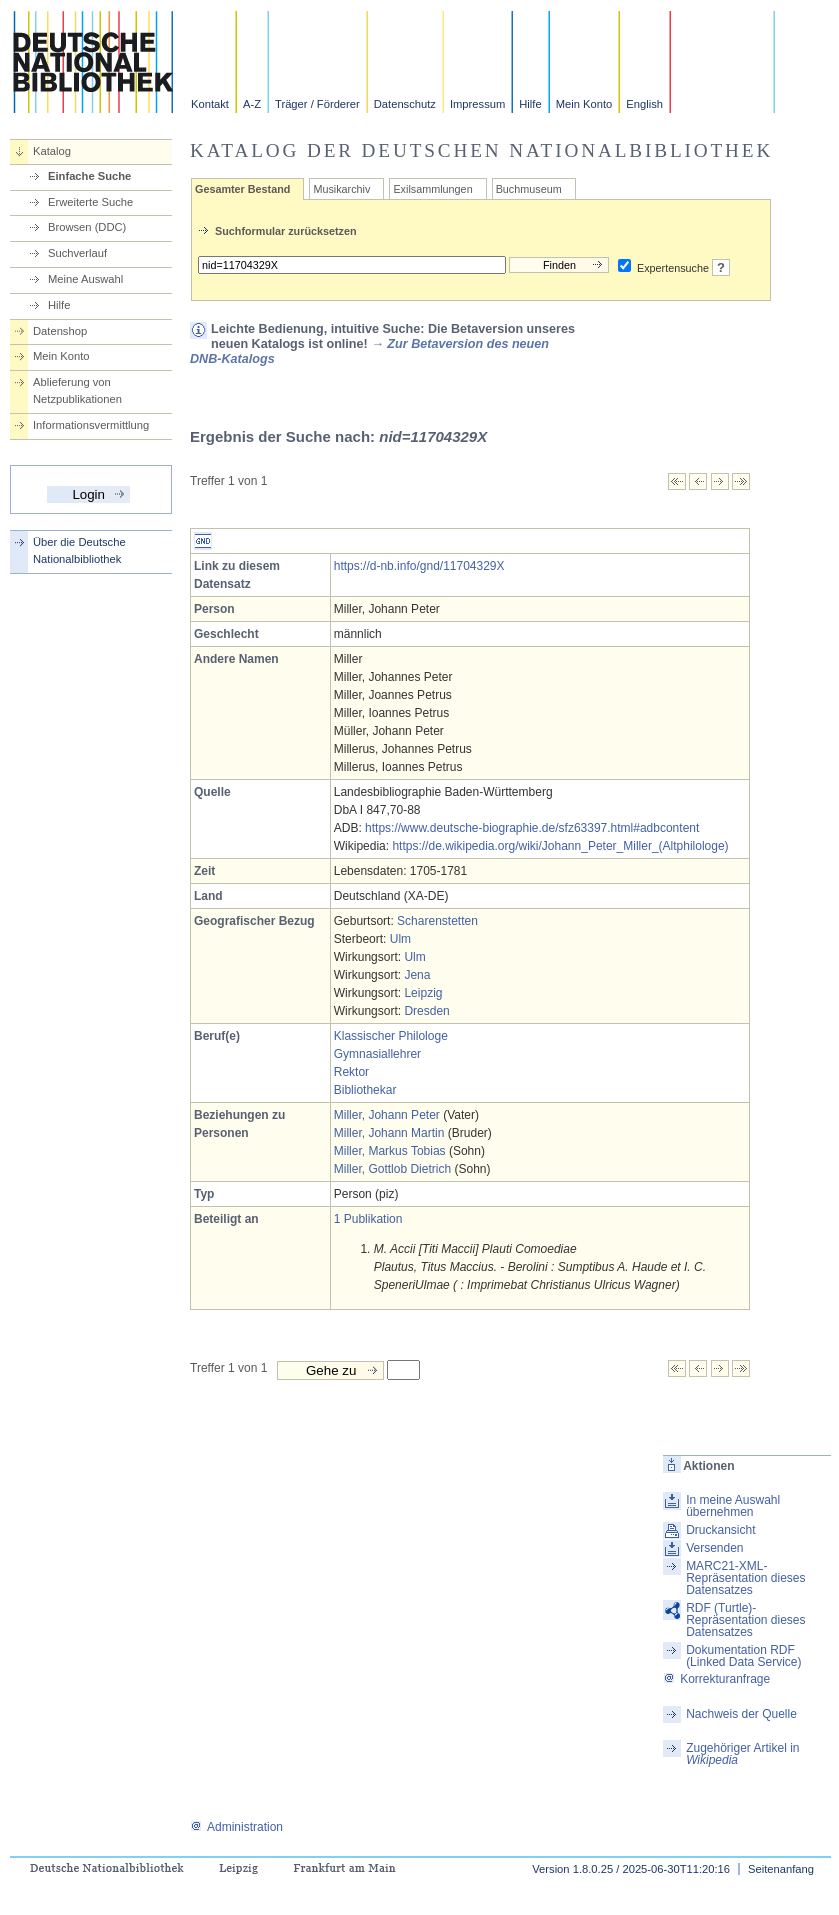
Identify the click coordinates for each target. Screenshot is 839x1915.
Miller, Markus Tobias (390, 1151)
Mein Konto (584, 104)
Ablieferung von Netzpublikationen (77, 390)
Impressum (477, 104)
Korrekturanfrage (716, 1679)
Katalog (52, 151)
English (644, 104)
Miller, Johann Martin (389, 1133)
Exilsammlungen (432, 189)
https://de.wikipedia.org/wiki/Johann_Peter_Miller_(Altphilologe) (560, 846)
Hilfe (530, 104)
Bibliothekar (365, 1090)
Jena (417, 975)
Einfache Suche (89, 176)
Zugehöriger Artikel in (742, 1754)
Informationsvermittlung (91, 425)
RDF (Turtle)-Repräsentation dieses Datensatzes (745, 1620)
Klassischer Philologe (391, 1036)
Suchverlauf (77, 253)
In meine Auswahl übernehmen (733, 1506)
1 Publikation (368, 1219)
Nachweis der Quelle (741, 1714)
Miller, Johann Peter (387, 1115)
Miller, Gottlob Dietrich (392, 1169)
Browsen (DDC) (87, 227)
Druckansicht (720, 1530)
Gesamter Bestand (242, 189)
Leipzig (423, 993)
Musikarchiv (341, 189)
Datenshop (60, 331)
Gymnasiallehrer (377, 1054)
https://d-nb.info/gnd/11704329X (419, 566)
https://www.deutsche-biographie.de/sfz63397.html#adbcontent (532, 828)
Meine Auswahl (85, 279)
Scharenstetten (437, 921)
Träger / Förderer (317, 104)
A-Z (252, 104)
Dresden (426, 1011)
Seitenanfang (781, 1869)
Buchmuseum (529, 189)
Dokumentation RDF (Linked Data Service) (743, 1656)
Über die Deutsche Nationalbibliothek (79, 550)
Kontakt (210, 104)
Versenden (714, 1548)
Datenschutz (405, 104)
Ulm (400, 939)
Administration (236, 1827)
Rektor (351, 1072)
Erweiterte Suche (90, 202)
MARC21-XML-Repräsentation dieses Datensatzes (745, 1578)
